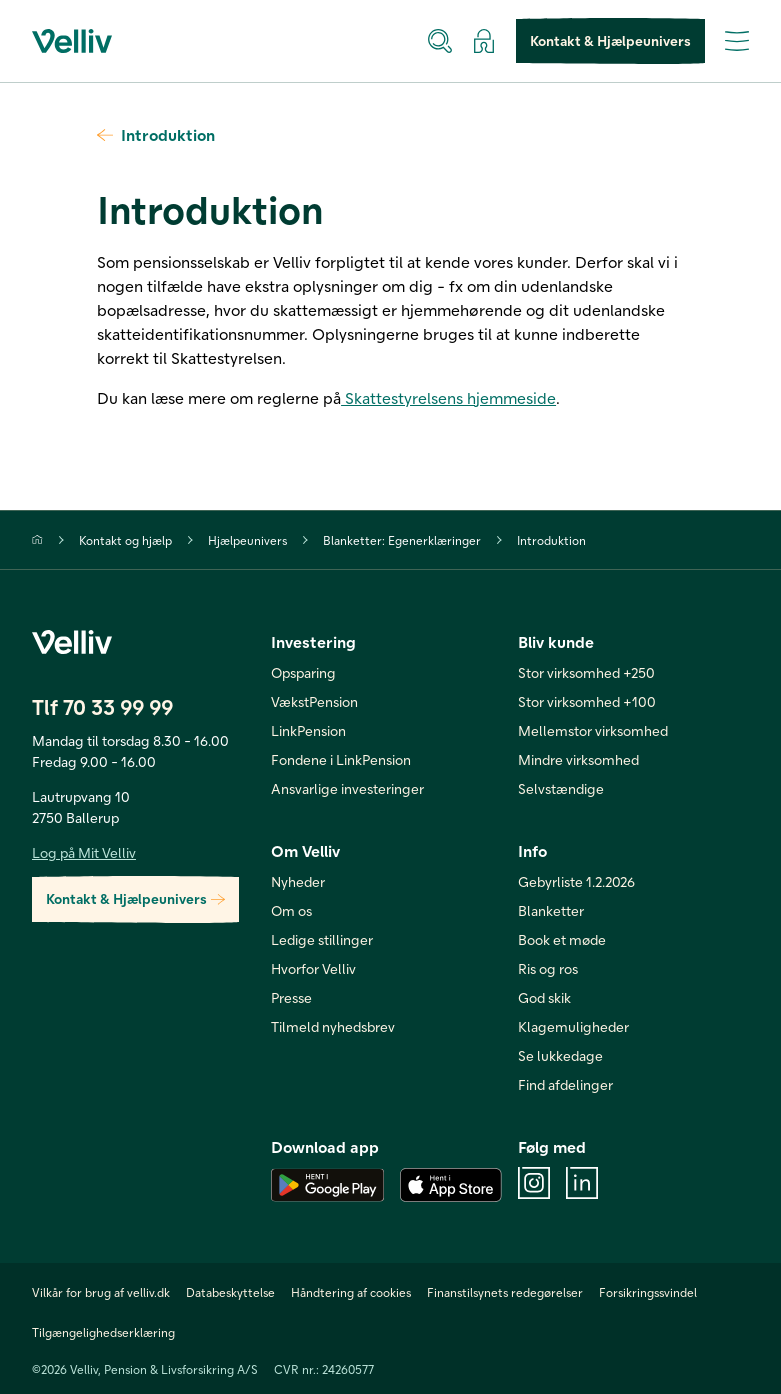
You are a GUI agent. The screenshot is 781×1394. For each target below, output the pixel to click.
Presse (291, 997)
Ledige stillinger (322, 939)
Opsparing (303, 672)
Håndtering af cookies (351, 1292)
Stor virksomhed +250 (586, 672)
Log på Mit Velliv (84, 852)
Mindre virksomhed (578, 759)
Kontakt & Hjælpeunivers (610, 41)
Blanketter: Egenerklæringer (402, 540)
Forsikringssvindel (648, 1292)
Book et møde (562, 939)
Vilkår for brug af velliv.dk (101, 1292)
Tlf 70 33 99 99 (102, 706)
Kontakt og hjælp (125, 540)
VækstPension (314, 701)
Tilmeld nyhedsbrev (333, 1026)
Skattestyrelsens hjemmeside (448, 397)
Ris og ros (548, 968)
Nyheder (298, 881)
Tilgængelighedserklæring (103, 1332)
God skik (544, 997)
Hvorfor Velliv (313, 968)
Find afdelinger (565, 1084)
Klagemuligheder (573, 1026)
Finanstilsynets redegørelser (505, 1292)
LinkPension (308, 730)
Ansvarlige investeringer (347, 788)
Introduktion (156, 134)
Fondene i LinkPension (341, 759)
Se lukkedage (560, 1055)
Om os (291, 910)
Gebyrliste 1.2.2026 (576, 881)
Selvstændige (561, 788)
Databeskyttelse (230, 1292)
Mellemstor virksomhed (593, 730)
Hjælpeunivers (247, 540)
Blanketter (551, 910)
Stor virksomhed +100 (587, 701)
